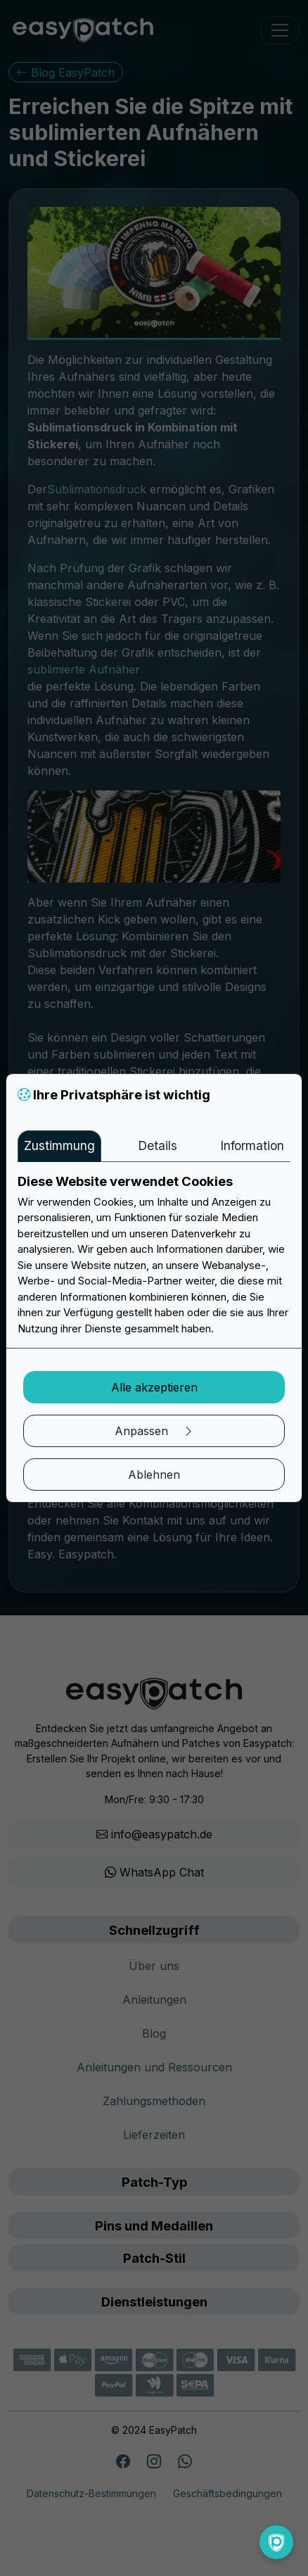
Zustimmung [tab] (59, 1145)
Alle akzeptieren (154, 1387)
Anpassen (154, 1431)
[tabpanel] (154, 1255)
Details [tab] (157, 1145)
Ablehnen (154, 1474)
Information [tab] (252, 1145)
